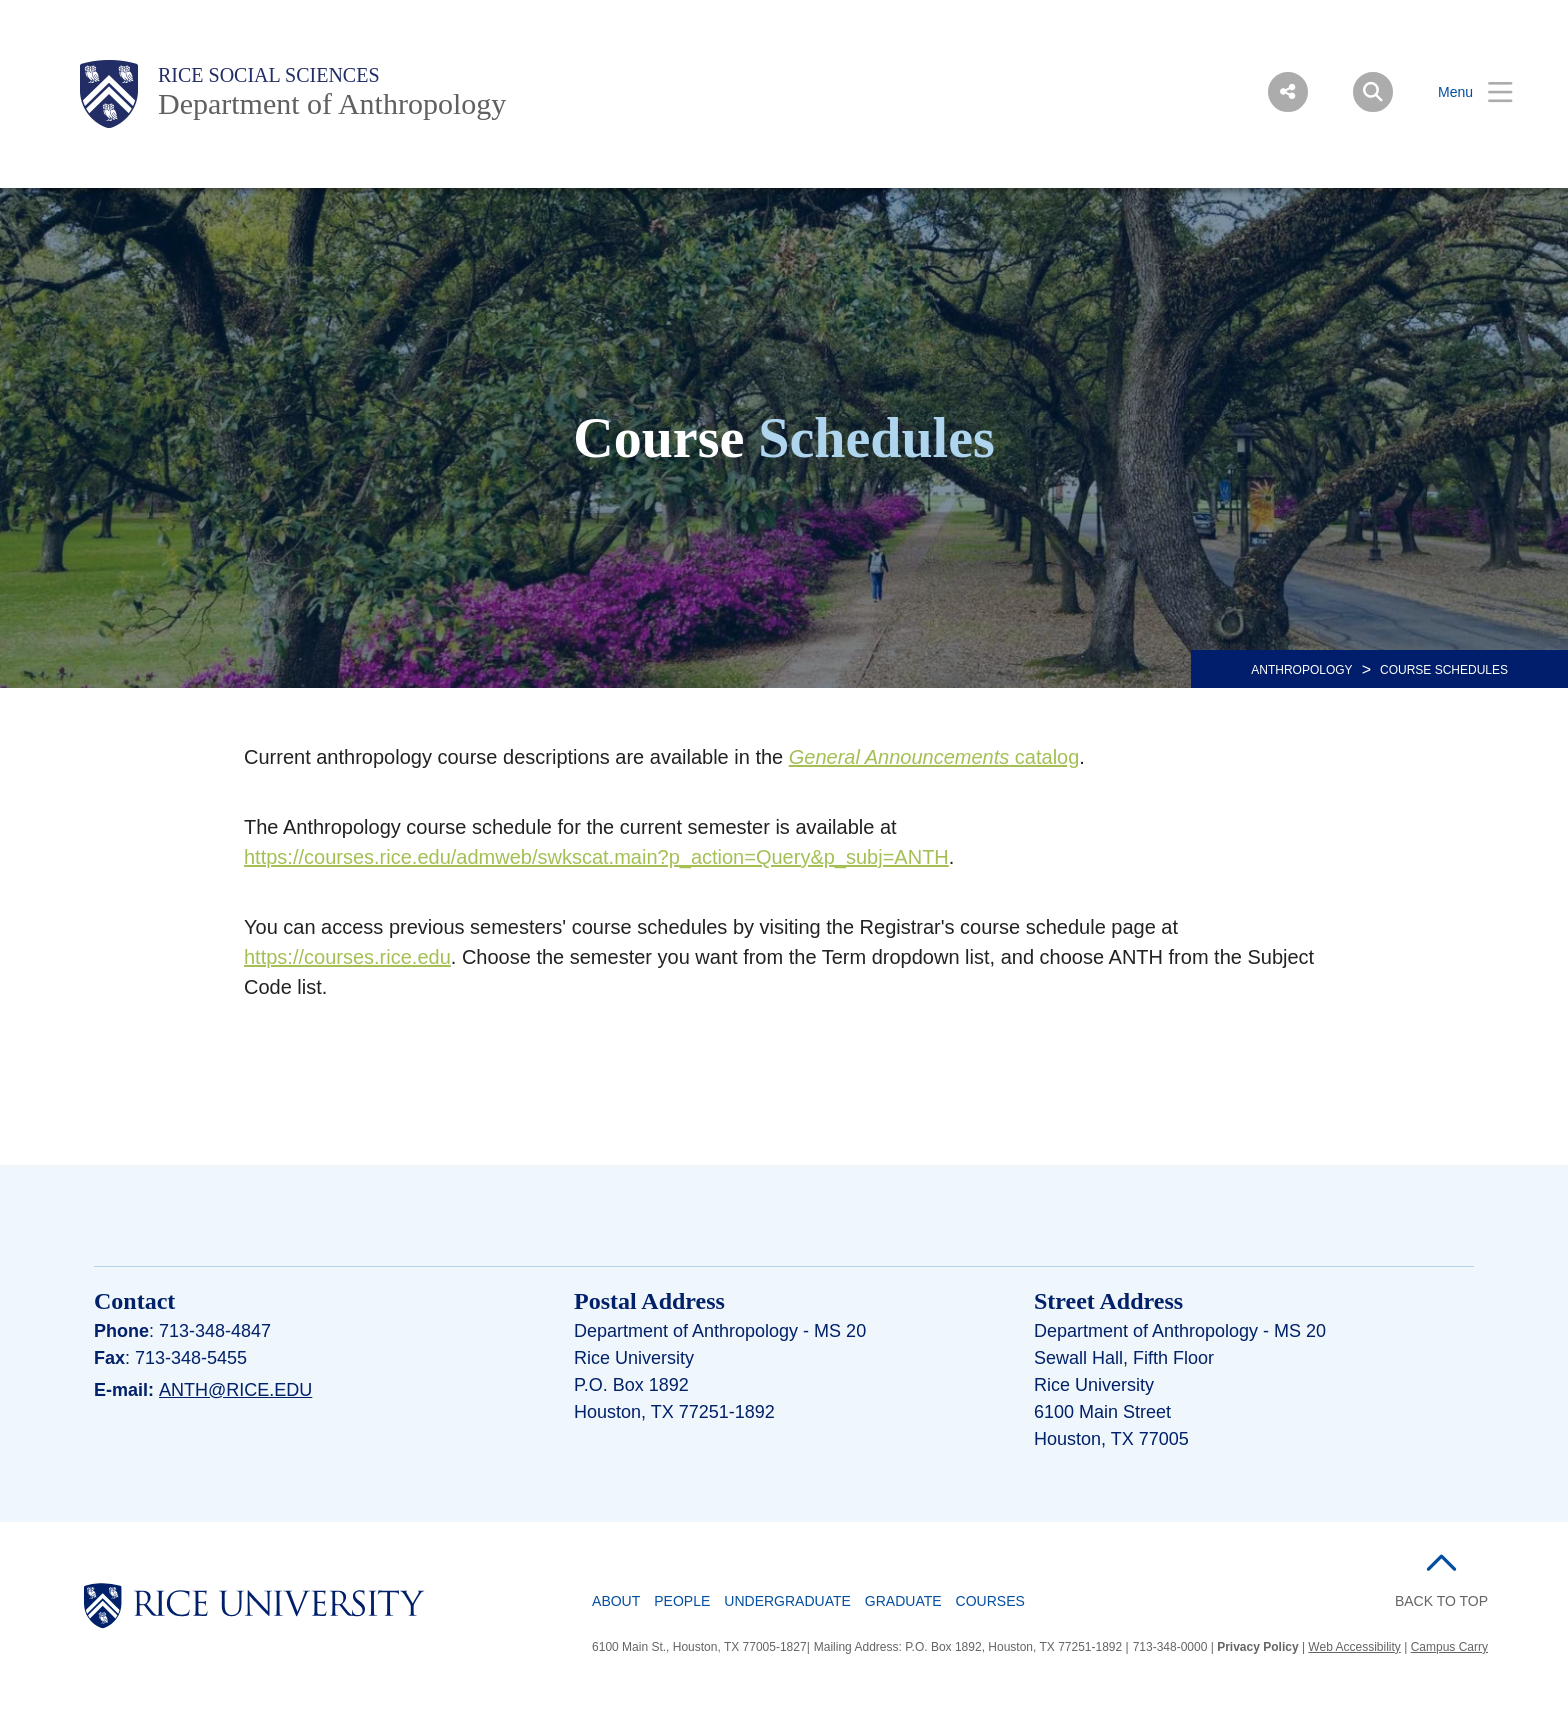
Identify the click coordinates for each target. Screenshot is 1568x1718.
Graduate (903, 1601)
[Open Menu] (1463, 92)
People (682, 1601)
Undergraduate (787, 1601)
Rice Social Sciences (269, 75)
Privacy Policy (1257, 1647)
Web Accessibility (1354, 1647)
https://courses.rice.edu (347, 957)
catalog (934, 757)
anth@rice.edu (235, 1390)
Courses (990, 1601)
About (616, 1601)
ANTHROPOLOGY (1301, 670)
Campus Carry (1449, 1647)
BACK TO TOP (1441, 1601)
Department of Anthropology (332, 103)
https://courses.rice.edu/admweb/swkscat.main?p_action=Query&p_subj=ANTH (596, 857)
